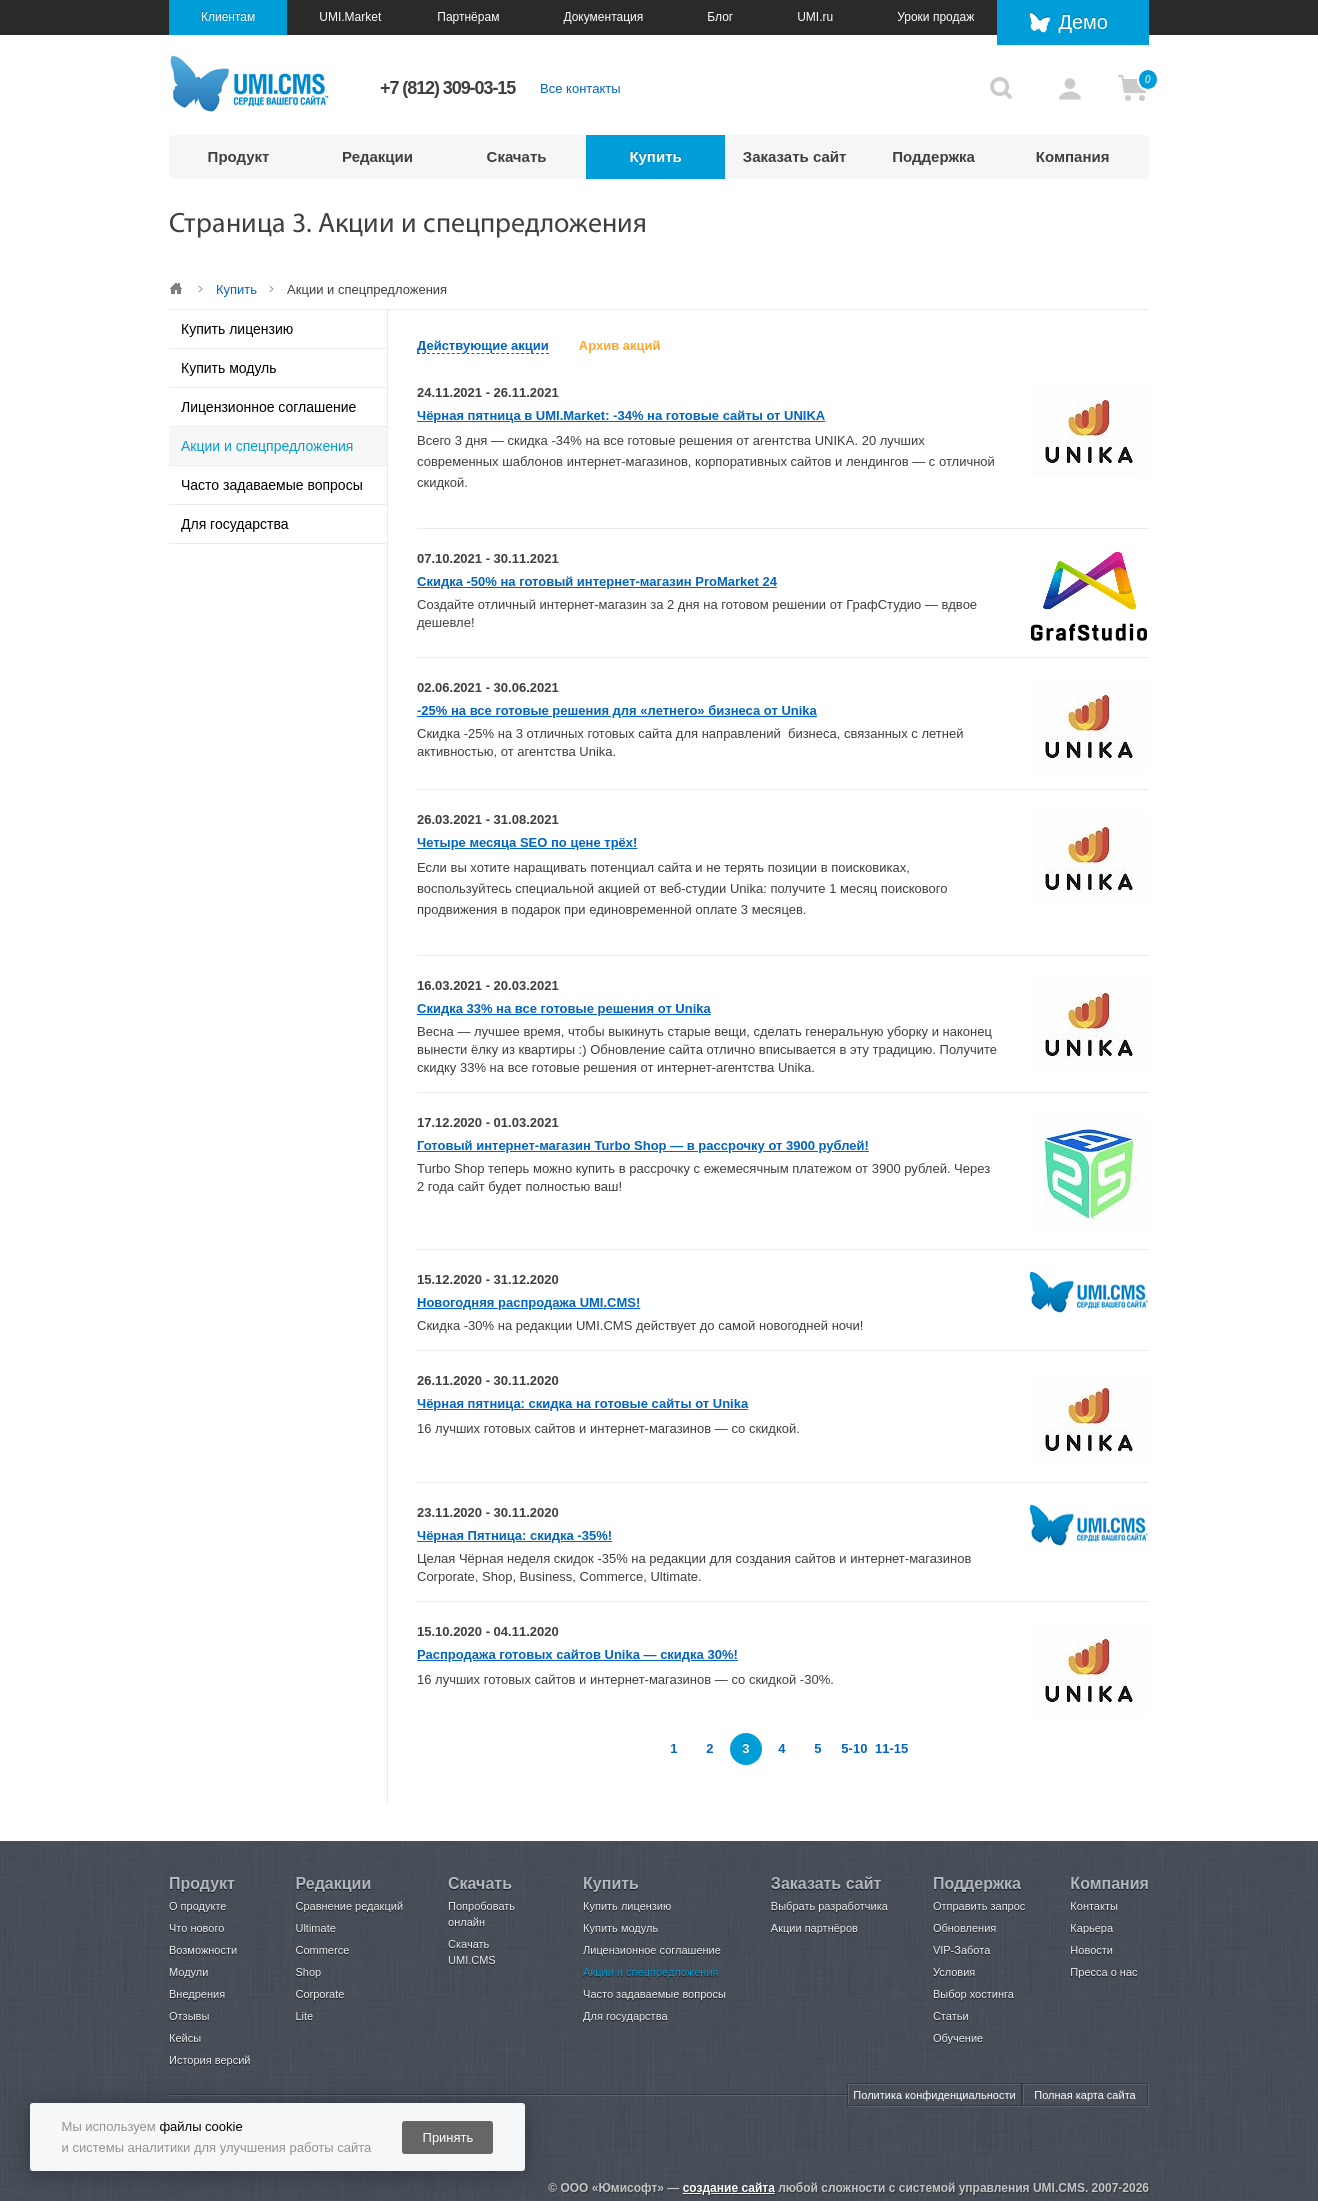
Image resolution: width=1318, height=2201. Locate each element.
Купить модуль (229, 368)
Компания (1073, 156)
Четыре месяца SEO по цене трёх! (527, 842)
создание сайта (729, 2188)
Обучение (958, 2038)
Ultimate (315, 1928)
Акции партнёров (814, 1928)
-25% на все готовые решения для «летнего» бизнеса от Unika (617, 710)
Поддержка (933, 156)
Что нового (196, 1928)
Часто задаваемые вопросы (272, 485)
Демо (1083, 22)
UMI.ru (815, 17)
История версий (209, 2060)
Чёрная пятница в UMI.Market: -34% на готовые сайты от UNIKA (621, 415)
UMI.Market (350, 17)
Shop (308, 1972)
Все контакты (580, 88)
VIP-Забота (961, 1950)
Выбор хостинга (973, 1994)
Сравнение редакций (349, 1906)
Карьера (1091, 1928)
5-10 (854, 1748)
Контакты (1094, 1906)
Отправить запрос (979, 1906)
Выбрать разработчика (829, 1906)
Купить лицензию (237, 329)
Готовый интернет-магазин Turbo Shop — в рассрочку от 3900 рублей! (643, 1145)
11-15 (891, 1748)
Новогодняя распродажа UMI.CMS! (528, 1302)
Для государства (234, 524)
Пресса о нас (1103, 1972)
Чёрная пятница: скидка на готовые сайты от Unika (582, 1403)
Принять (448, 2137)
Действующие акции (483, 345)
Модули (188, 1972)
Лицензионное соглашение (268, 407)
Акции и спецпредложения (267, 446)
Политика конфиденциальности (934, 2095)
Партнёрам (468, 17)
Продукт (239, 156)
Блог (720, 17)
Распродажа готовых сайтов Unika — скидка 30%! (577, 1654)
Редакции (377, 156)
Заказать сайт (795, 156)
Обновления (964, 1928)
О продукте (197, 1906)
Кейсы (185, 2038)
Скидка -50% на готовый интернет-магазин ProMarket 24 (597, 581)
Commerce (322, 1950)
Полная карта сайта (1084, 2095)
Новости (1091, 1950)
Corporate (319, 1994)
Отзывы (189, 2016)
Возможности (203, 1950)
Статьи (951, 2016)
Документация (603, 17)
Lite (304, 2016)
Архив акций (620, 345)
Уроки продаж (935, 17)
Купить (655, 156)
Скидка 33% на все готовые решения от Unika (564, 1008)
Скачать (517, 156)
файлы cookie (200, 2126)
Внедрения (197, 1994)
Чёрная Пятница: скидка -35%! (514, 1535)
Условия (954, 1972)
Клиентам (228, 17)
